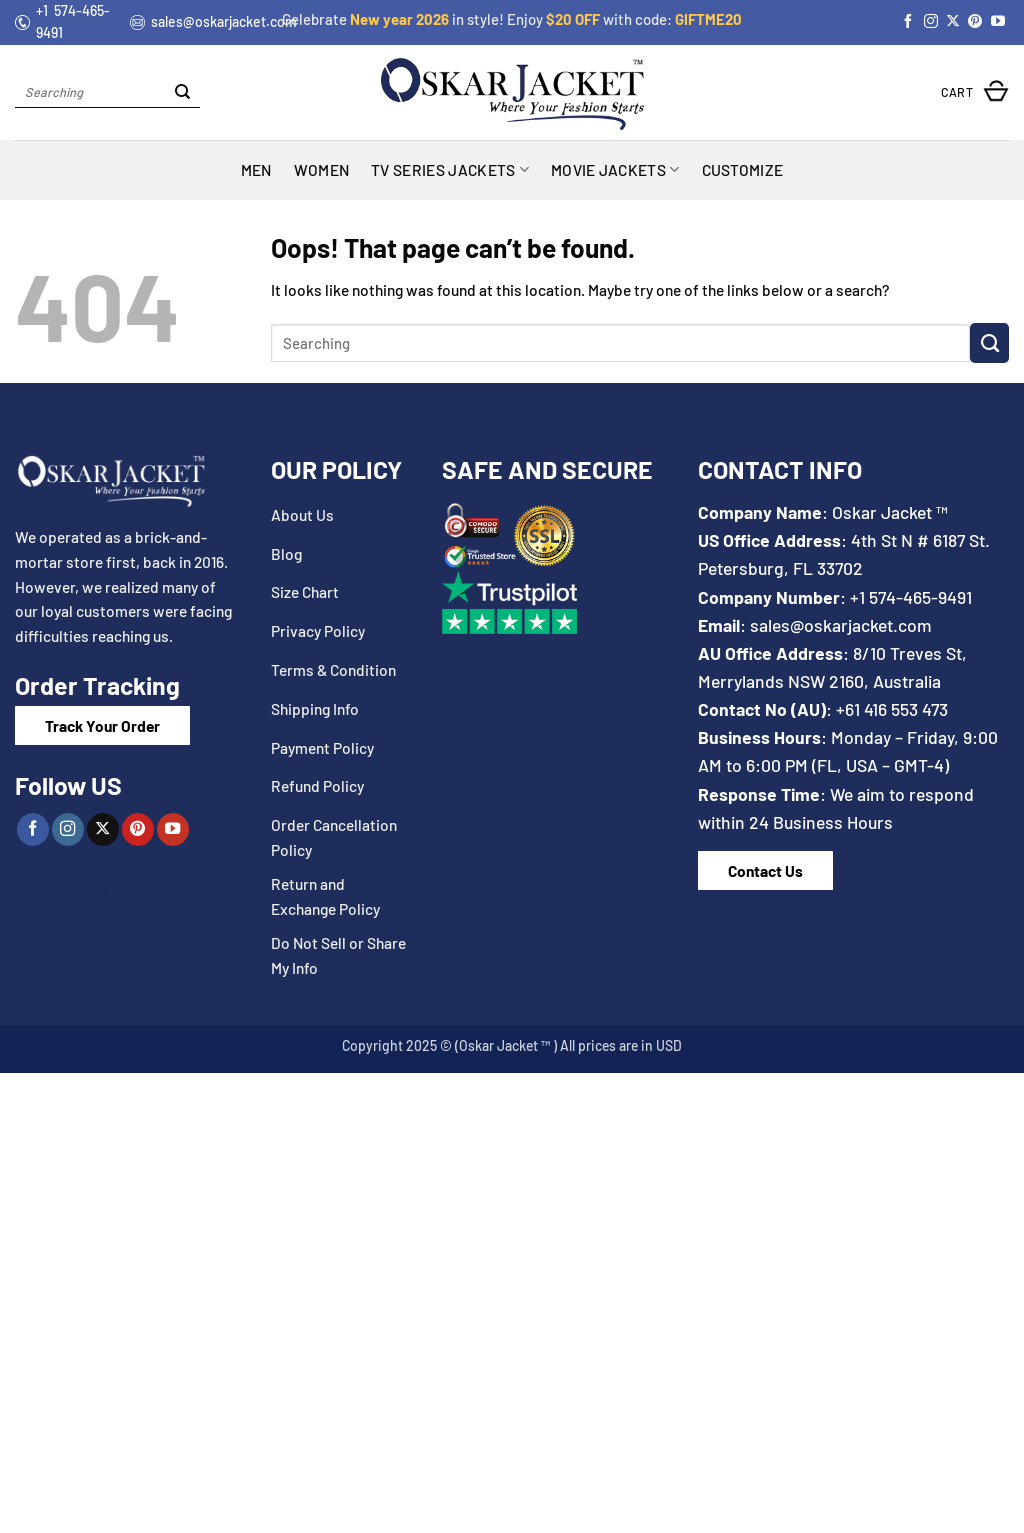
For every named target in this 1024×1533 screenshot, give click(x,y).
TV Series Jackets (450, 170)
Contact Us (765, 870)
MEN (256, 169)
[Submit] (182, 92)
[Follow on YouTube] (998, 22)
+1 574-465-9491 (911, 597)
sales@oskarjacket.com (841, 625)
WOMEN (322, 169)
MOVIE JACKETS (615, 170)
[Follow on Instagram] (931, 22)
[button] (975, 92)
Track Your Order (102, 725)
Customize (743, 169)
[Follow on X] (953, 22)
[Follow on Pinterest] (975, 22)
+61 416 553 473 (892, 709)
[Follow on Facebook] (908, 22)
